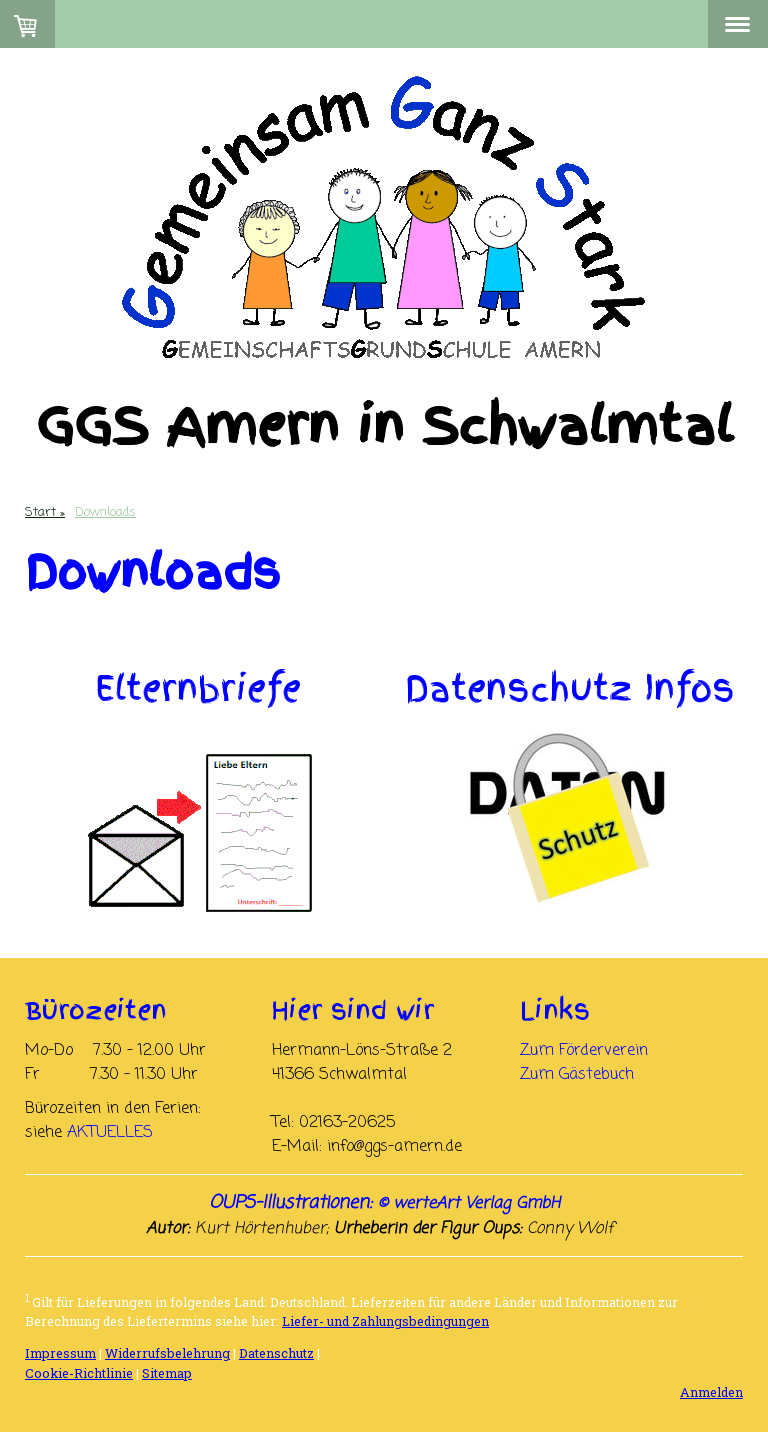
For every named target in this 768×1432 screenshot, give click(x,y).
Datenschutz (276, 1353)
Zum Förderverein (584, 1051)
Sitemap (167, 1373)
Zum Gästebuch (577, 1075)
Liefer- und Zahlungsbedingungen (385, 1321)
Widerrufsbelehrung (167, 1353)
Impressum (60, 1353)
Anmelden (711, 1392)
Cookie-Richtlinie (79, 1373)
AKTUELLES (110, 1133)
